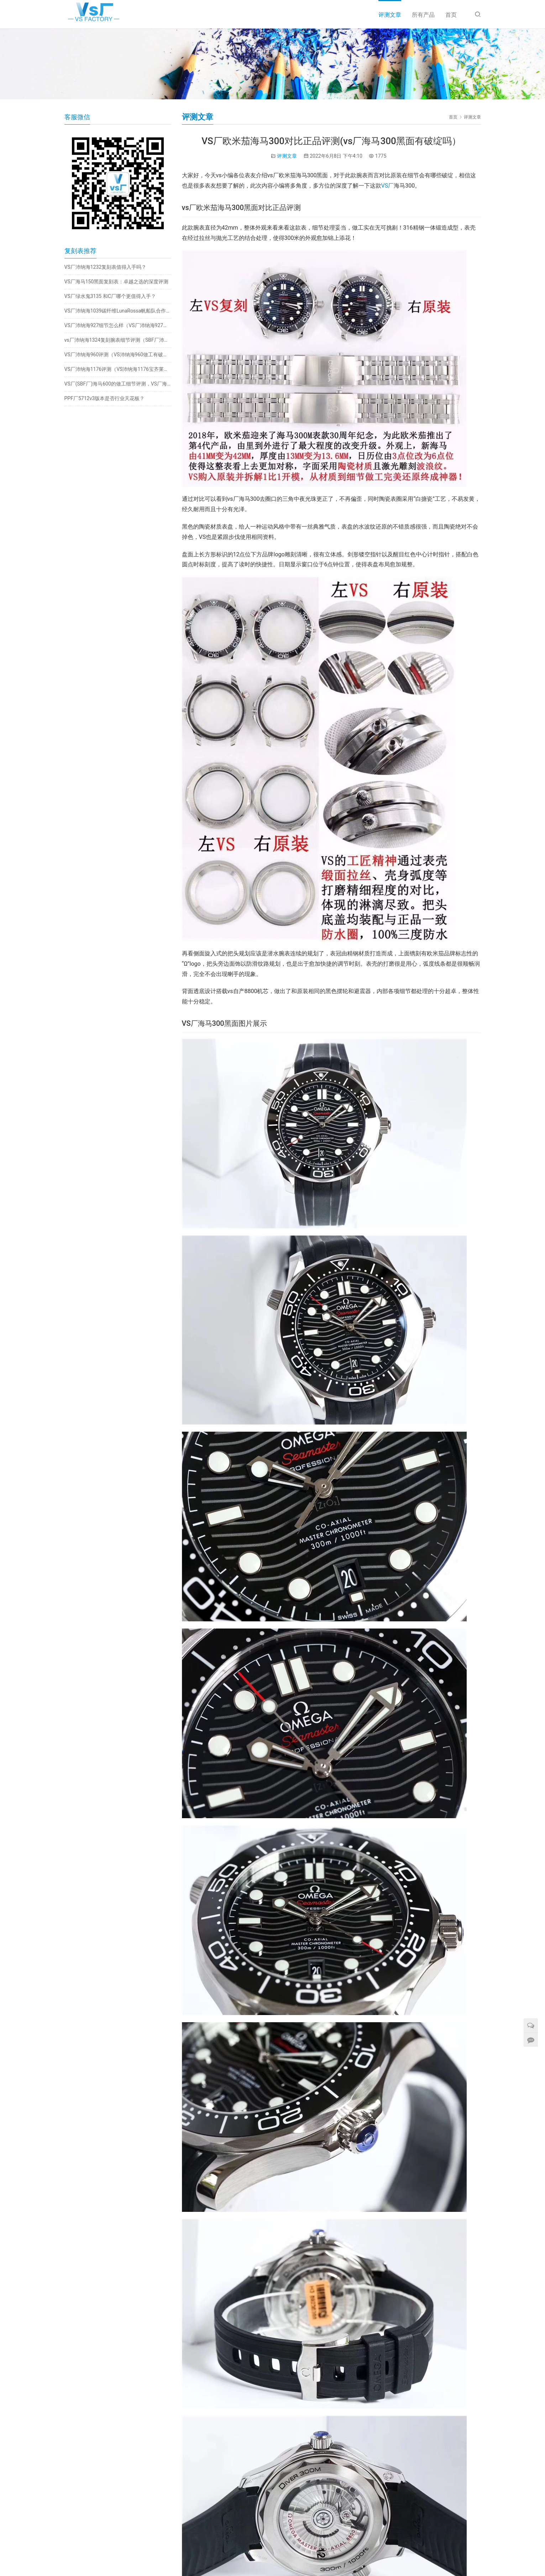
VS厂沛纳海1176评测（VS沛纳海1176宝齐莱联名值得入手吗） (117, 369)
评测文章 (389, 14)
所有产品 (423, 14)
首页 (451, 14)
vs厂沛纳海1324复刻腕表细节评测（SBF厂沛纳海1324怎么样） (117, 340)
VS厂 (387, 185)
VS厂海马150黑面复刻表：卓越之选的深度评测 (116, 281)
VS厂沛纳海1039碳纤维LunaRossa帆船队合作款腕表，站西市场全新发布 (117, 311)
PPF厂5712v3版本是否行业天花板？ (104, 398)
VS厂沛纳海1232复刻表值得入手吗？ (105, 267)
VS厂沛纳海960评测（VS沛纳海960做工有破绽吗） (117, 354)
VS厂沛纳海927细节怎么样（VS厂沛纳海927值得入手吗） (117, 325)
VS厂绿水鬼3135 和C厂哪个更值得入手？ (110, 296)
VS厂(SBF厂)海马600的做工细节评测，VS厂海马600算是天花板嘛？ (117, 384)
